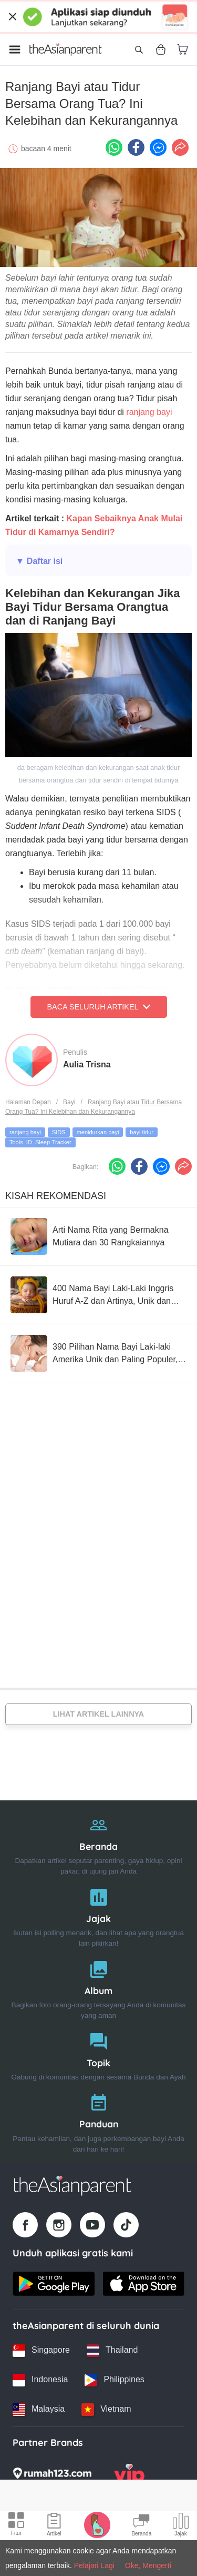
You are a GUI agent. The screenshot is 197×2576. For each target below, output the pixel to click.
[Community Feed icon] (141, 2526)
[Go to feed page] (65, 49)
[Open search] (138, 49)
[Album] (98, 1988)
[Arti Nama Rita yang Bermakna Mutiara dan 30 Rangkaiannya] (98, 1236)
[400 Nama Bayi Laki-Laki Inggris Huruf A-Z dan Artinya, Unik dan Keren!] (98, 1294)
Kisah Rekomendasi (55, 1196)
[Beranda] (98, 1843)
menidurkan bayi (98, 1132)
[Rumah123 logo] (52, 2476)
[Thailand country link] (112, 2350)
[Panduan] (98, 2121)
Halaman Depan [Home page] (28, 1102)
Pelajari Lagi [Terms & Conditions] (94, 2565)
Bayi (69, 1102)
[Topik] (98, 2054)
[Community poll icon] (180, 2526)
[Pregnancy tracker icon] (97, 2524)
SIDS (59, 1132)
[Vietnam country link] (106, 2409)
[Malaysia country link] (39, 2409)
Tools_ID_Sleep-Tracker (40, 1142)
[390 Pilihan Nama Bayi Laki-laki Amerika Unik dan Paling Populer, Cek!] (98, 1353)
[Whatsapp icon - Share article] (114, 147)
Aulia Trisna (87, 1064)
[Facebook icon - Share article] (136, 147)
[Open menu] (14, 49)
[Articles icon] (54, 2526)
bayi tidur (141, 1132)
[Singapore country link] (41, 2350)
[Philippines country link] (114, 2380)
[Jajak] (98, 1915)
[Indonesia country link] (40, 2380)
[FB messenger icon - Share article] (158, 147)
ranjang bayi (149, 412)
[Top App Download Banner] (98, 17)
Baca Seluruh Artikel (98, 1007)
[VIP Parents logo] (129, 2476)
